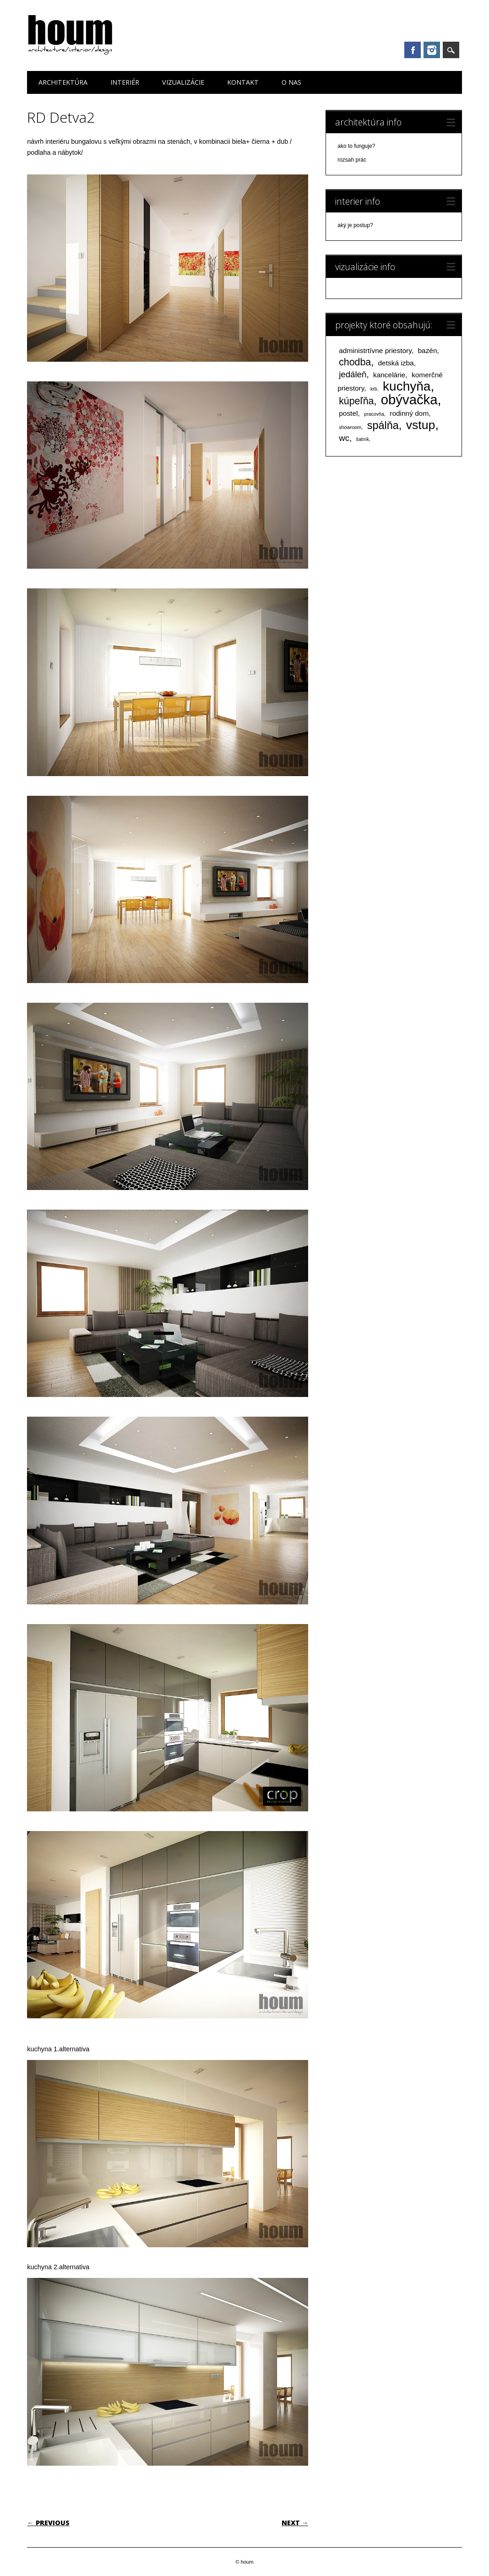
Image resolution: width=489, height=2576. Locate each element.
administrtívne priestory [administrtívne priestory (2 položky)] (375, 350)
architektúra (62, 82)
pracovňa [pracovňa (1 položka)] (374, 414)
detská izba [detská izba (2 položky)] (395, 363)
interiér (124, 82)
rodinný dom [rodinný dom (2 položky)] (409, 413)
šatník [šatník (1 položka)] (362, 439)
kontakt (243, 82)
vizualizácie (183, 82)
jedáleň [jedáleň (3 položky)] (352, 374)
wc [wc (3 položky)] (344, 438)
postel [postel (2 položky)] (348, 413)
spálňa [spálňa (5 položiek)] (383, 425)
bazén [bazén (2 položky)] (427, 350)
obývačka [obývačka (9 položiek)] (409, 399)
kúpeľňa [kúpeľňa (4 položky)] (356, 401)
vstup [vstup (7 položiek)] (420, 425)
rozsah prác (351, 160)
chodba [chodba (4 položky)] (355, 362)
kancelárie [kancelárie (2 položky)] (389, 375)
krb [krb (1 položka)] (373, 388)
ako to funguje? (356, 146)
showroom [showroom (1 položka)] (350, 427)
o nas (291, 82)
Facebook (412, 50)
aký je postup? (355, 225)
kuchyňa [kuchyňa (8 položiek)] (406, 386)
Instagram (432, 50)
